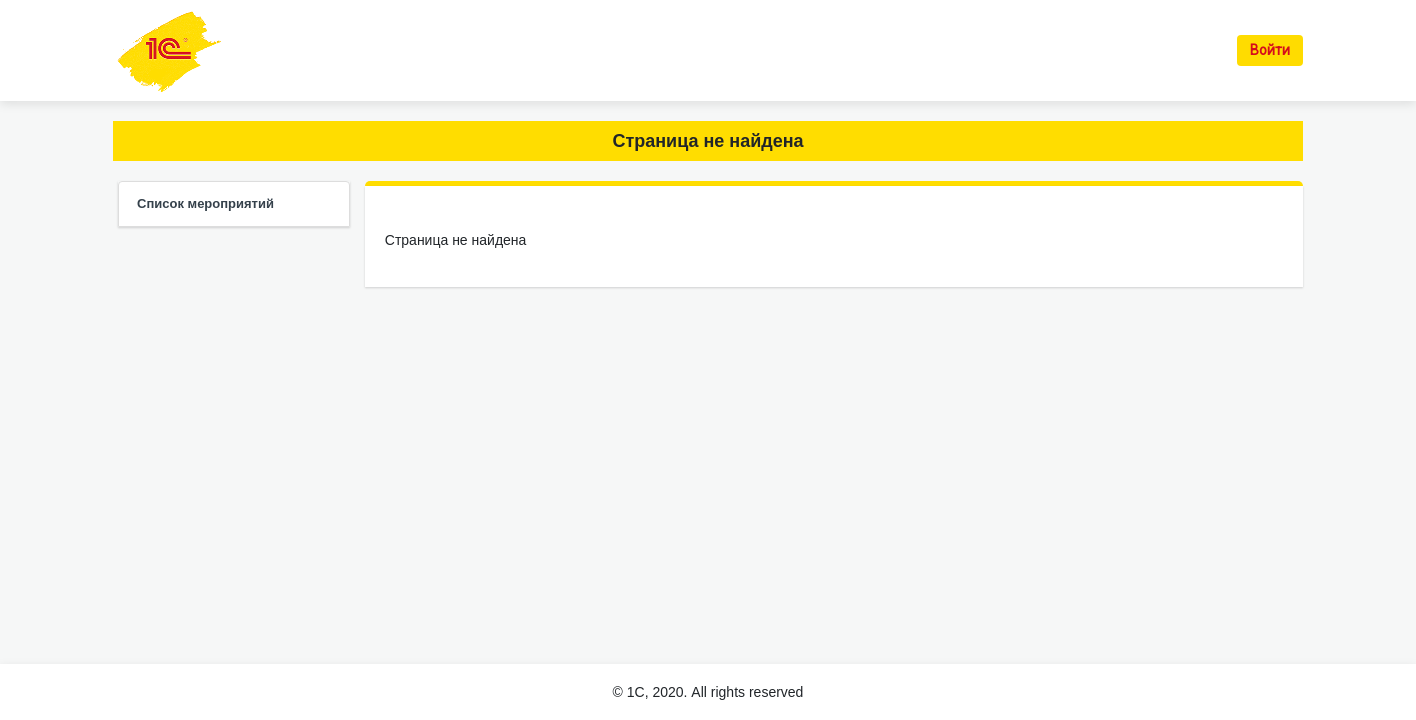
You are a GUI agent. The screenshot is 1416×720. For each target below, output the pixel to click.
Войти (1270, 50)
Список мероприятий (205, 203)
